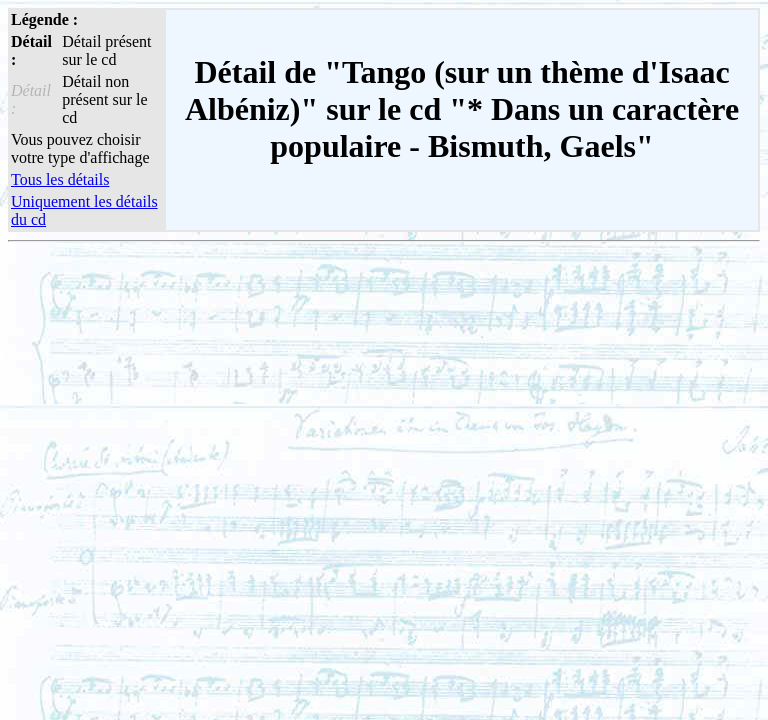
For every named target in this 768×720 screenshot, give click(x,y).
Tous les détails (60, 179)
